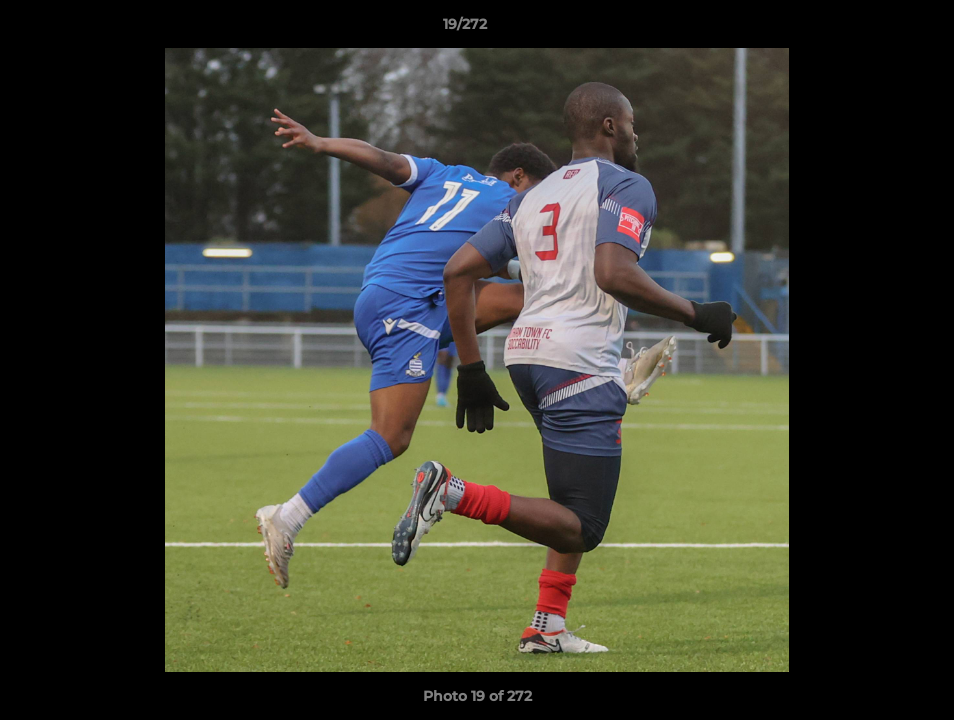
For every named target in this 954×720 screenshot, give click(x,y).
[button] (870, 29)
